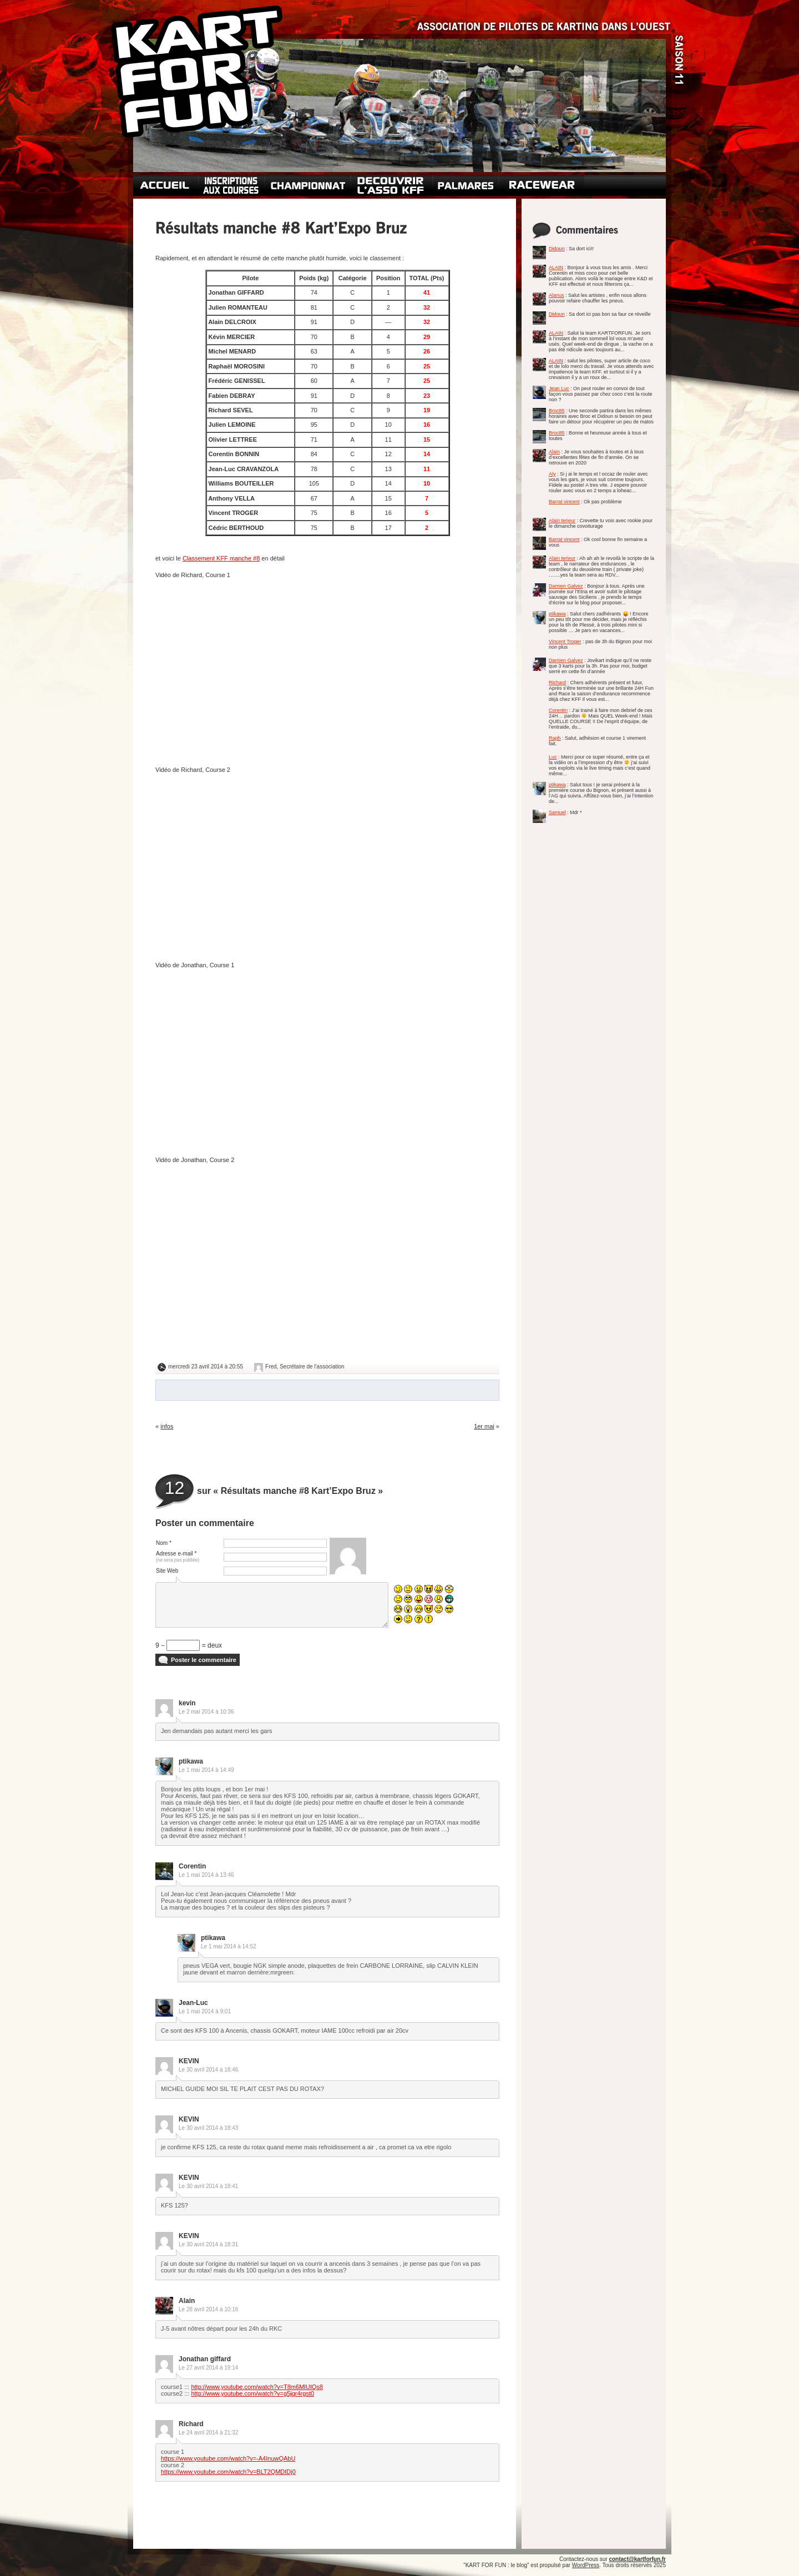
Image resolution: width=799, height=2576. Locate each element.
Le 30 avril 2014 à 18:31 (208, 2244)
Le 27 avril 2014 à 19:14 (208, 2368)
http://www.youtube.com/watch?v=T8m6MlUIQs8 (257, 2386)
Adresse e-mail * (177, 1556)
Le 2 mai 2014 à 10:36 (206, 1712)
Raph (555, 738)
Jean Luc (559, 388)
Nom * (163, 1543)
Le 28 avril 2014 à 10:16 (208, 2309)
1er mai (484, 1426)
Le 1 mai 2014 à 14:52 (228, 1946)
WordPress (585, 2565)
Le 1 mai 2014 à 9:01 (205, 2011)
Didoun (557, 248)
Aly (552, 474)
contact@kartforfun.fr (637, 2559)
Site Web (167, 1571)
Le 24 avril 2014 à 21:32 (208, 2432)
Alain (554, 451)
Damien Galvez (566, 586)
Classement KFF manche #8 (221, 558)
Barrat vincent (564, 501)
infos (166, 1426)
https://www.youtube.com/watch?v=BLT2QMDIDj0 (228, 2471)
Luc (553, 757)
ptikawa (557, 614)
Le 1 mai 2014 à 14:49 (206, 1770)
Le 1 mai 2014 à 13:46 (206, 1875)
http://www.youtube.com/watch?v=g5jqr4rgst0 (252, 2393)
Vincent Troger (565, 641)
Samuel (557, 812)
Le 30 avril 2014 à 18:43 (208, 2128)
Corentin (558, 710)
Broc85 (557, 410)
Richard (557, 682)
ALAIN (556, 267)
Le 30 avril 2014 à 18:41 (208, 2186)
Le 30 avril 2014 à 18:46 (208, 2070)
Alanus (556, 295)
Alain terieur (562, 520)
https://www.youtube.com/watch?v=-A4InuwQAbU (228, 2458)
